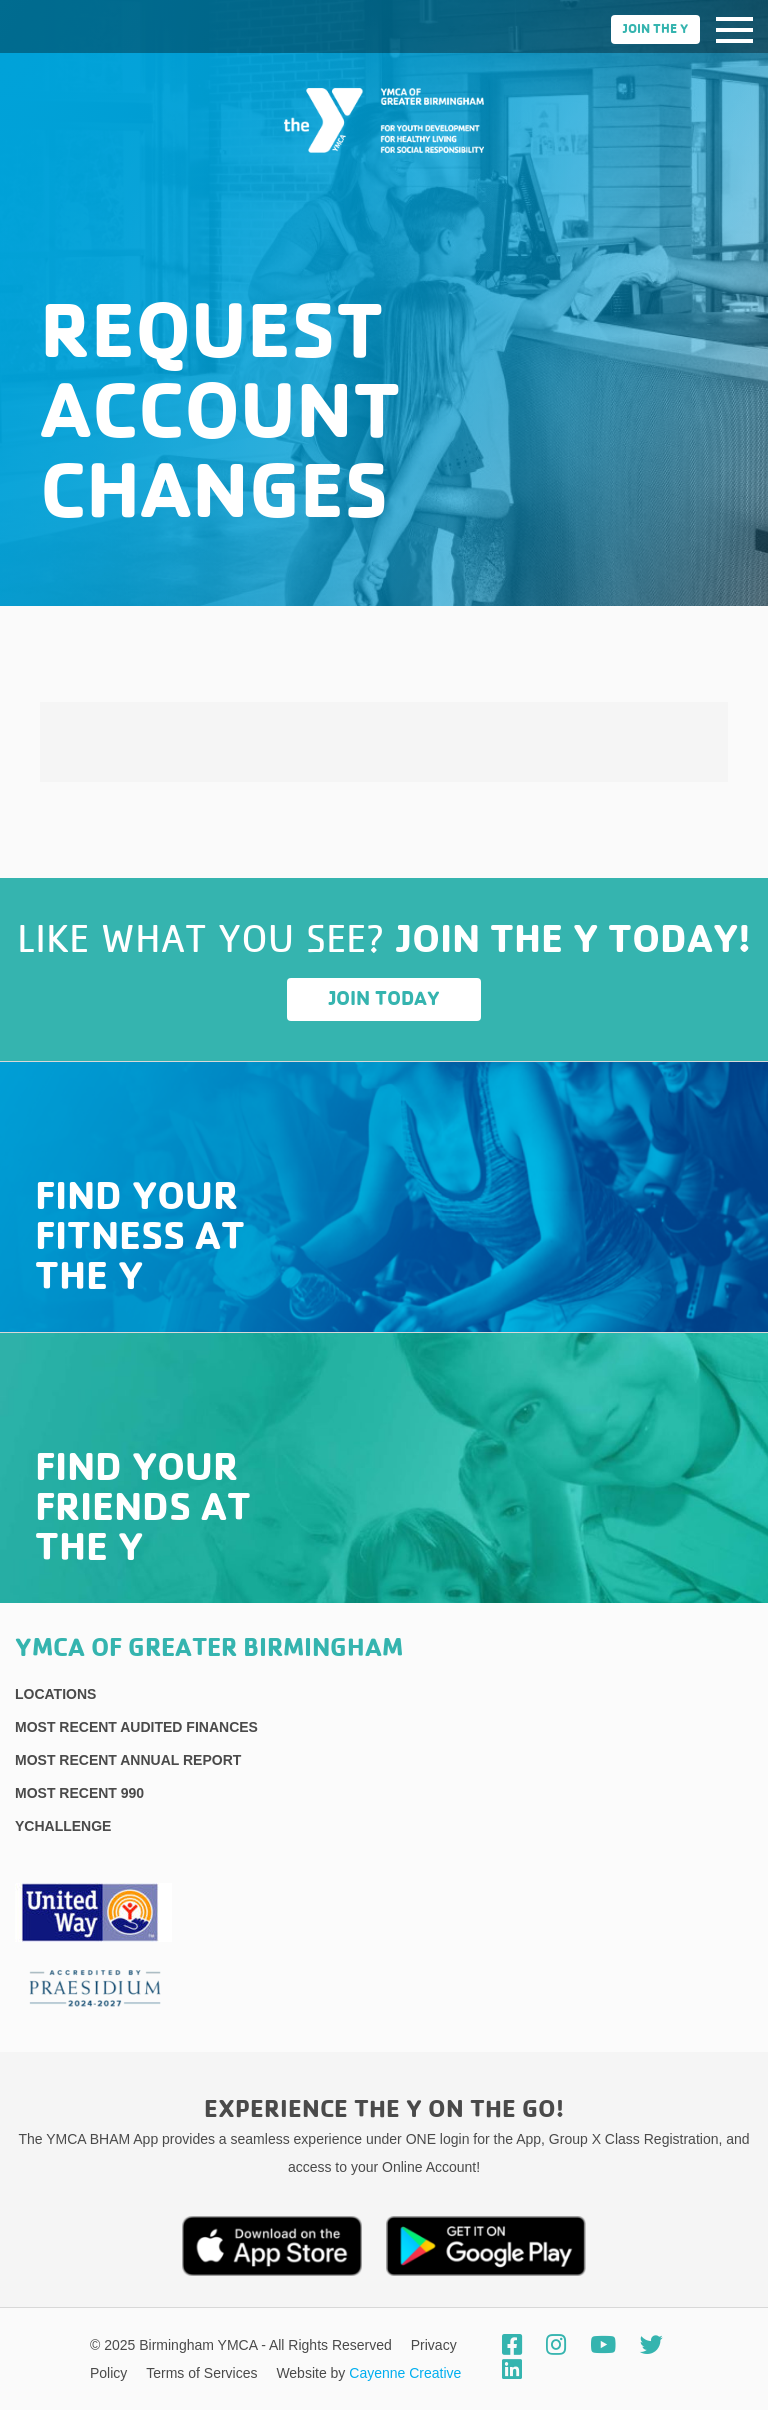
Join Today (384, 999)
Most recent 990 (79, 1793)
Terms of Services (203, 2373)
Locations (55, 1694)
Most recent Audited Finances (136, 1727)
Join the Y (655, 29)
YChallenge (63, 1826)
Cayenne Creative (405, 2373)
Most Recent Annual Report (128, 1760)
